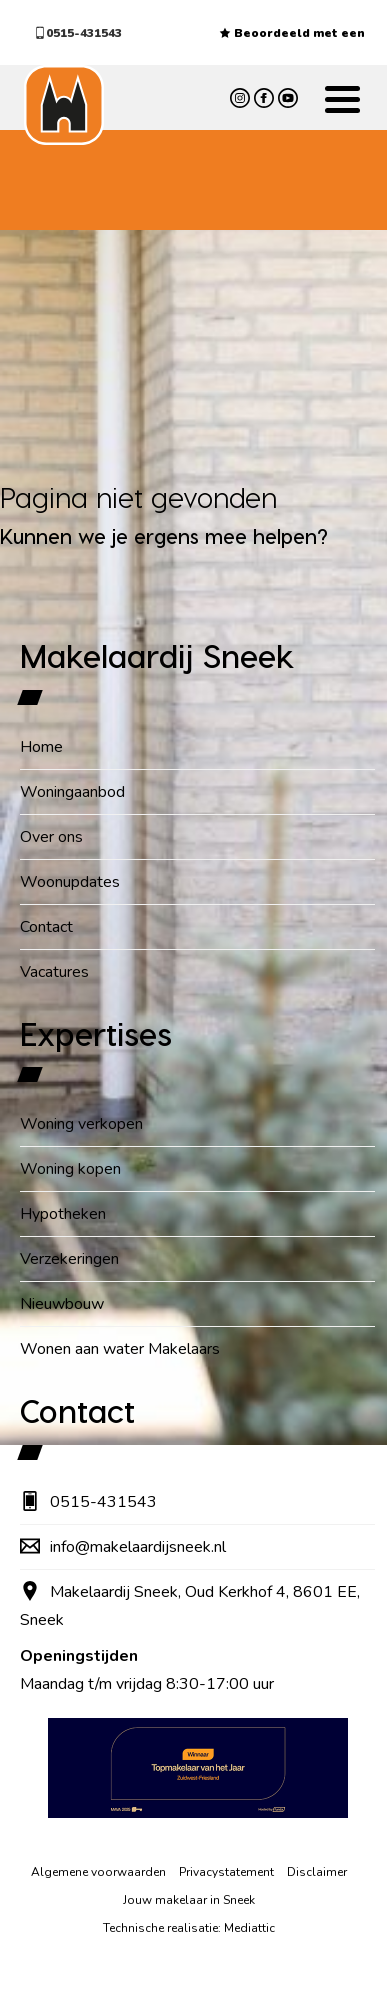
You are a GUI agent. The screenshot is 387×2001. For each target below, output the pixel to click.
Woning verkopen (81, 1124)
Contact (46, 927)
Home (41, 747)
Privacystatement (226, 1872)
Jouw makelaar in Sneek (189, 1900)
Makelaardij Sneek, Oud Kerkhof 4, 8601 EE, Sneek (190, 1606)
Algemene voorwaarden (98, 1872)
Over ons (51, 837)
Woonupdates (70, 882)
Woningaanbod (72, 792)
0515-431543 (78, 33)
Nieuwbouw (62, 1304)
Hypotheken (63, 1214)
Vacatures (54, 972)
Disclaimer (317, 1872)
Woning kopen (70, 1169)
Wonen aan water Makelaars (120, 1349)
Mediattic (249, 1928)
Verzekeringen (69, 1259)
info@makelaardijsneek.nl (123, 1547)
